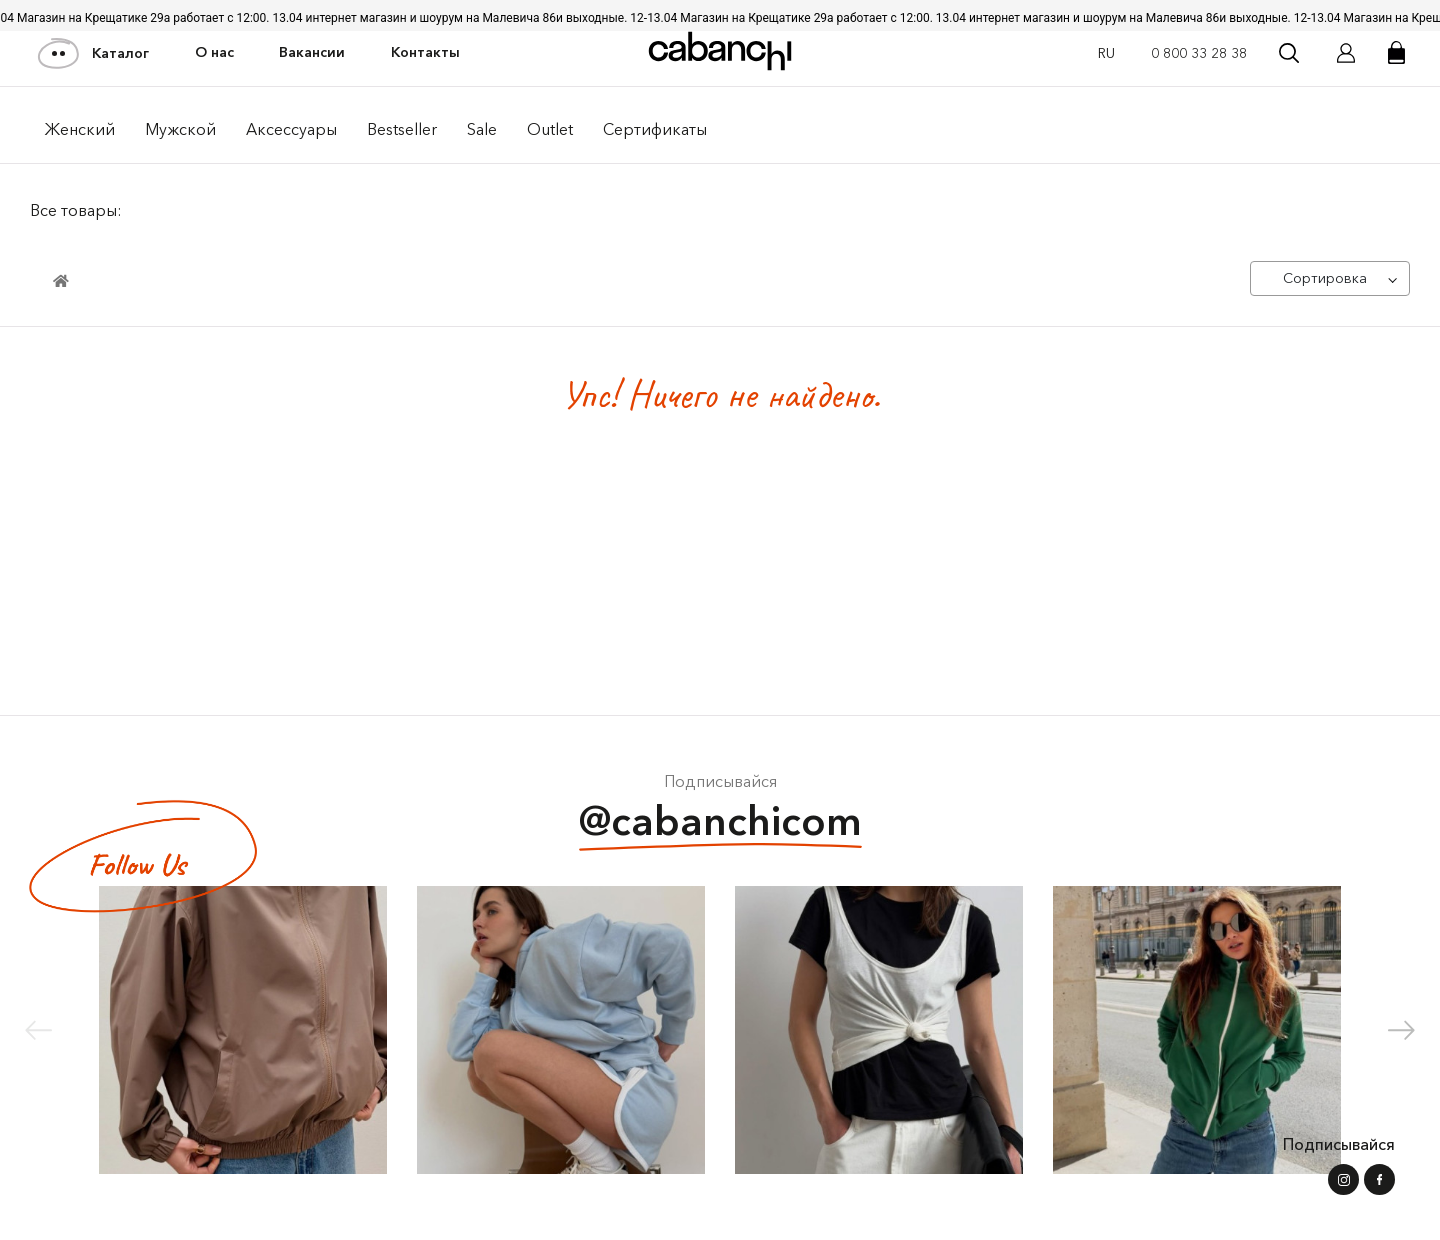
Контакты (425, 52)
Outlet (550, 129)
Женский (80, 129)
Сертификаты (655, 129)
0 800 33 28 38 (1199, 53)
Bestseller (402, 129)
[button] (1401, 1030)
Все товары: (76, 210)
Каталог (94, 53)
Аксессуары (291, 129)
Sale (482, 129)
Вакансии (312, 52)
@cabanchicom (720, 823)
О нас (214, 52)
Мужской (180, 129)
